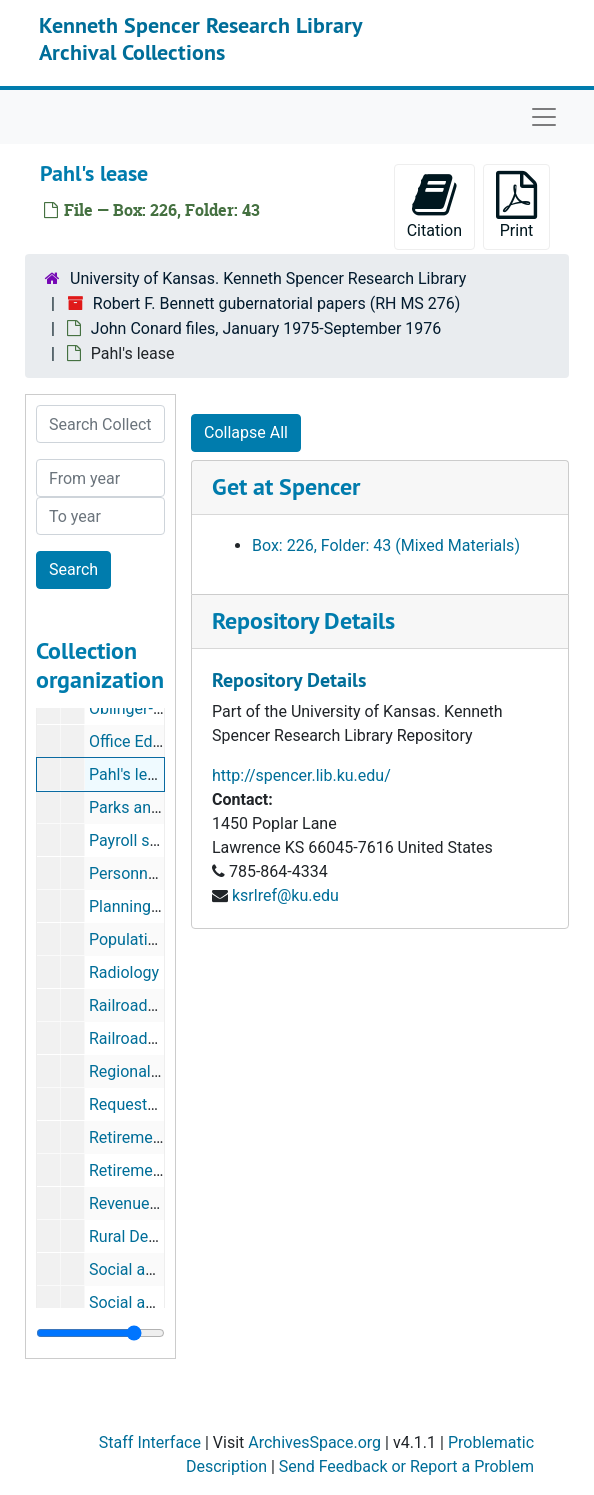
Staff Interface (150, 1442)
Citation (434, 205)
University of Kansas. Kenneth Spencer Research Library (268, 278)
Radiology (124, 972)
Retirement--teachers (163, 1170)
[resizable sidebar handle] (100, 1333)
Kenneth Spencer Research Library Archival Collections (200, 38)
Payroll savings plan (159, 840)
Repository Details (303, 620)
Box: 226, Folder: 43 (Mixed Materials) (386, 545)
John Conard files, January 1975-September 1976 (266, 328)
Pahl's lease (131, 774)
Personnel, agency (153, 873)
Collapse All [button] (246, 432)
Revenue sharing (147, 1203)
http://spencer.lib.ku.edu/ (301, 775)
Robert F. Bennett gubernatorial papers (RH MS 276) (277, 303)
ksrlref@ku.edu (285, 895)
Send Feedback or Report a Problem (406, 1466)
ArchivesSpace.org (314, 1442)
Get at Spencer (286, 486)
